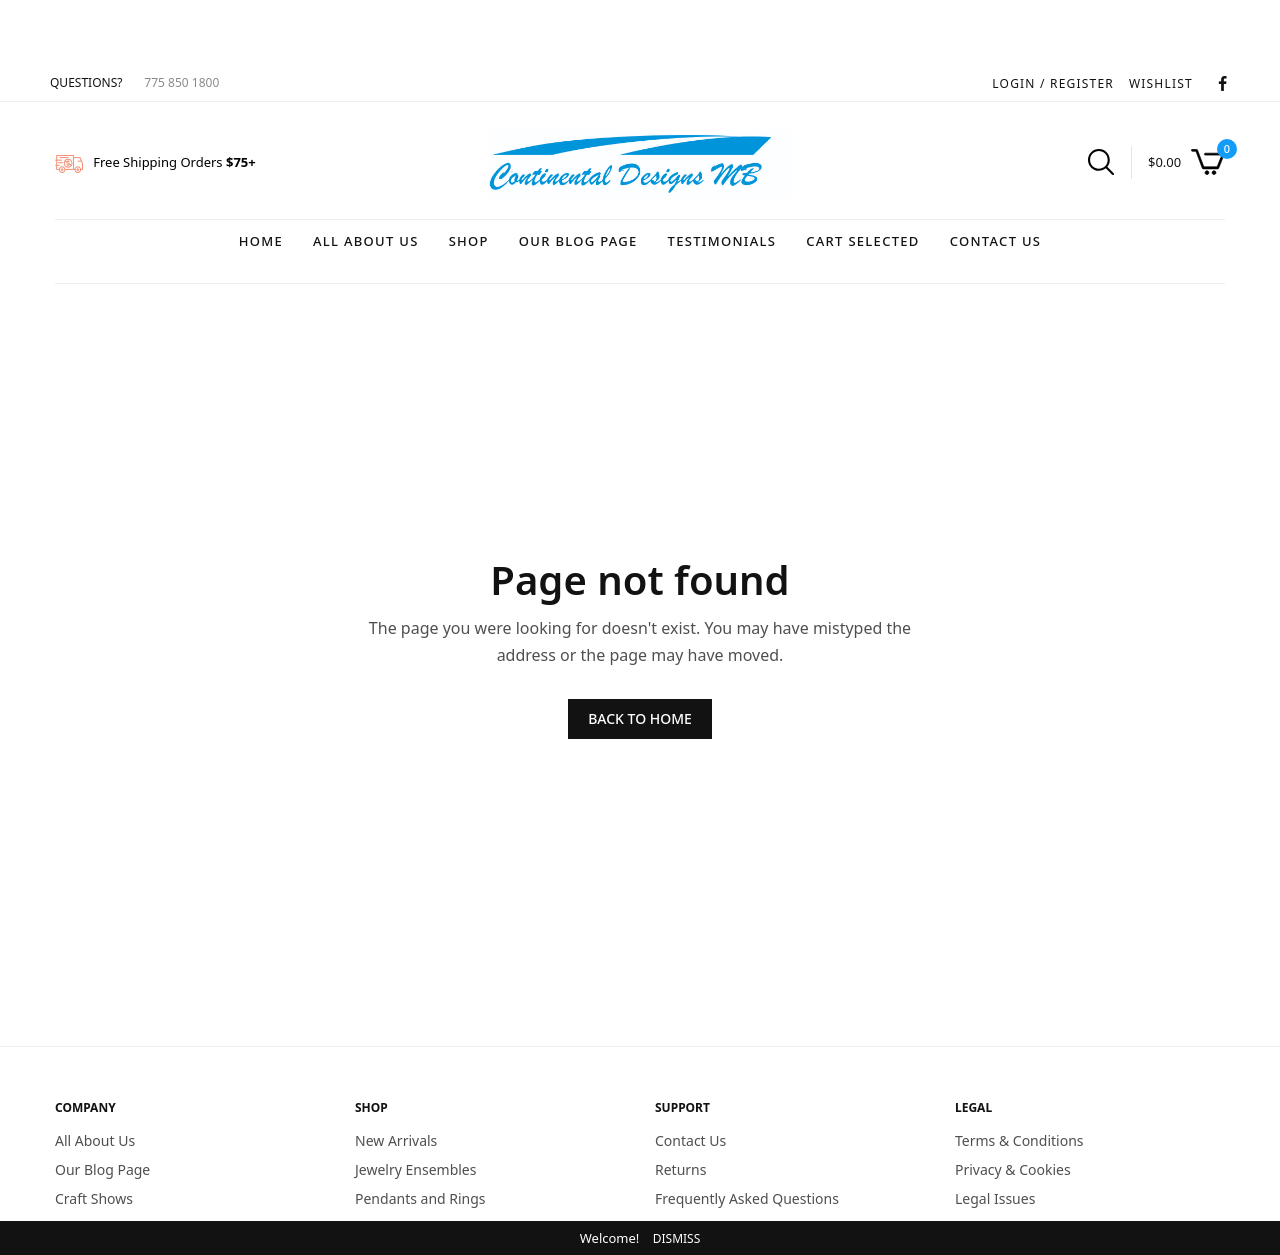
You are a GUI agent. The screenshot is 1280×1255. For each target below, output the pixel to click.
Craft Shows (94, 1197)
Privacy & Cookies (1013, 1168)
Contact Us (996, 241)
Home (261, 241)
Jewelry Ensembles (415, 1168)
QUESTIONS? (86, 82)
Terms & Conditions (1019, 1140)
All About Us (366, 241)
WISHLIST (1161, 83)
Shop (469, 241)
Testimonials (722, 241)
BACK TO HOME (640, 718)
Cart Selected (862, 241)
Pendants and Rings (420, 1197)
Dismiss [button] (677, 1238)
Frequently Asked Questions (747, 1197)
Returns (680, 1168)
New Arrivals (396, 1140)
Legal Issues (995, 1197)
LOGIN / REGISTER (1053, 83)
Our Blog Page (578, 241)
